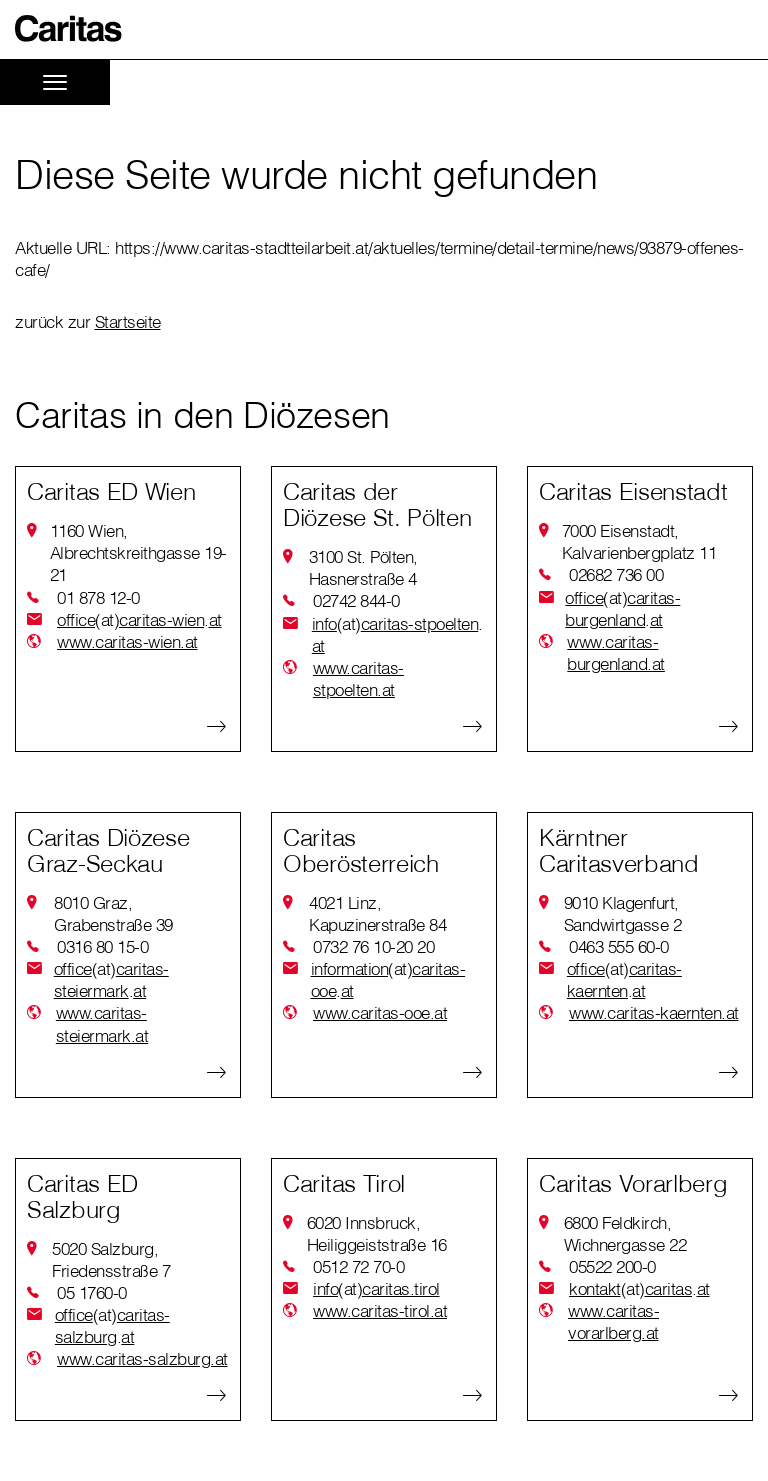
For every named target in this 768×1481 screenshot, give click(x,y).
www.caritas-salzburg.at (142, 1358)
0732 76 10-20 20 (373, 946)
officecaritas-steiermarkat (111, 980)
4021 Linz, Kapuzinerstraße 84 (377, 913)
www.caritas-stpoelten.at (358, 678)
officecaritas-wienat (139, 620)
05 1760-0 (92, 1292)
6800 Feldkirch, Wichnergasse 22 (625, 1233)
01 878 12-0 (98, 597)
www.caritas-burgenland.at (616, 652)
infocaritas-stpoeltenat (397, 634)
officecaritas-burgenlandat (622, 609)
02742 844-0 (356, 600)
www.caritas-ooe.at (380, 1012)
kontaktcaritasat (639, 1289)
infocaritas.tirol (376, 1289)
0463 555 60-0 (619, 946)
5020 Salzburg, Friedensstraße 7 (111, 1259)
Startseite (128, 321)
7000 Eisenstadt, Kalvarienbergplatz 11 (639, 541)
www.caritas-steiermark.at (102, 1023)
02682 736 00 (616, 574)
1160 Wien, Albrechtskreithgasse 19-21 (138, 552)
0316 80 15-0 (102, 946)
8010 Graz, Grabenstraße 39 (113, 913)
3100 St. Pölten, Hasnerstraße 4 (363, 567)
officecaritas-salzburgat (112, 1326)
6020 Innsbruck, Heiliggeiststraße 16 (377, 1233)
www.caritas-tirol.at (380, 1310)
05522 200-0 (612, 1266)
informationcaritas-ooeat (388, 980)
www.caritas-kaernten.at (654, 1012)
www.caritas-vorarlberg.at (613, 1321)
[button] (69, 28)
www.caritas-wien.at (127, 641)
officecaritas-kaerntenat (624, 980)
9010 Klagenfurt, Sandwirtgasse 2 (623, 913)
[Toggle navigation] (55, 82)
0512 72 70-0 (358, 1266)
